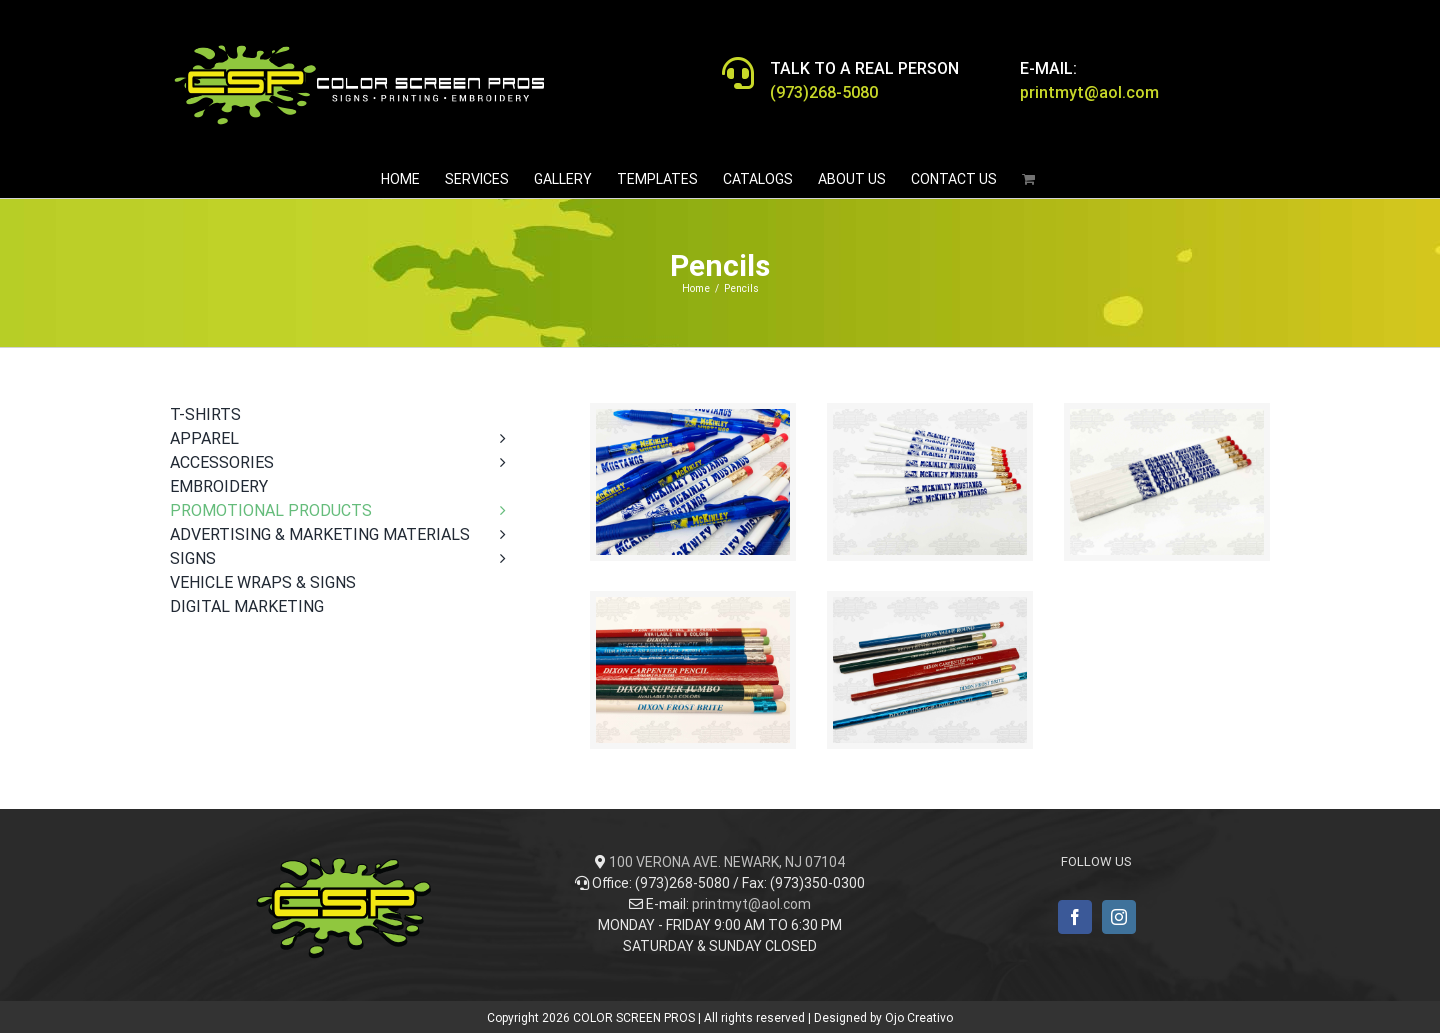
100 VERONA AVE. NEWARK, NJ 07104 (727, 862)
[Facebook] (1075, 917)
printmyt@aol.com (751, 904)
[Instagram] (1119, 917)
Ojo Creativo (919, 1018)
